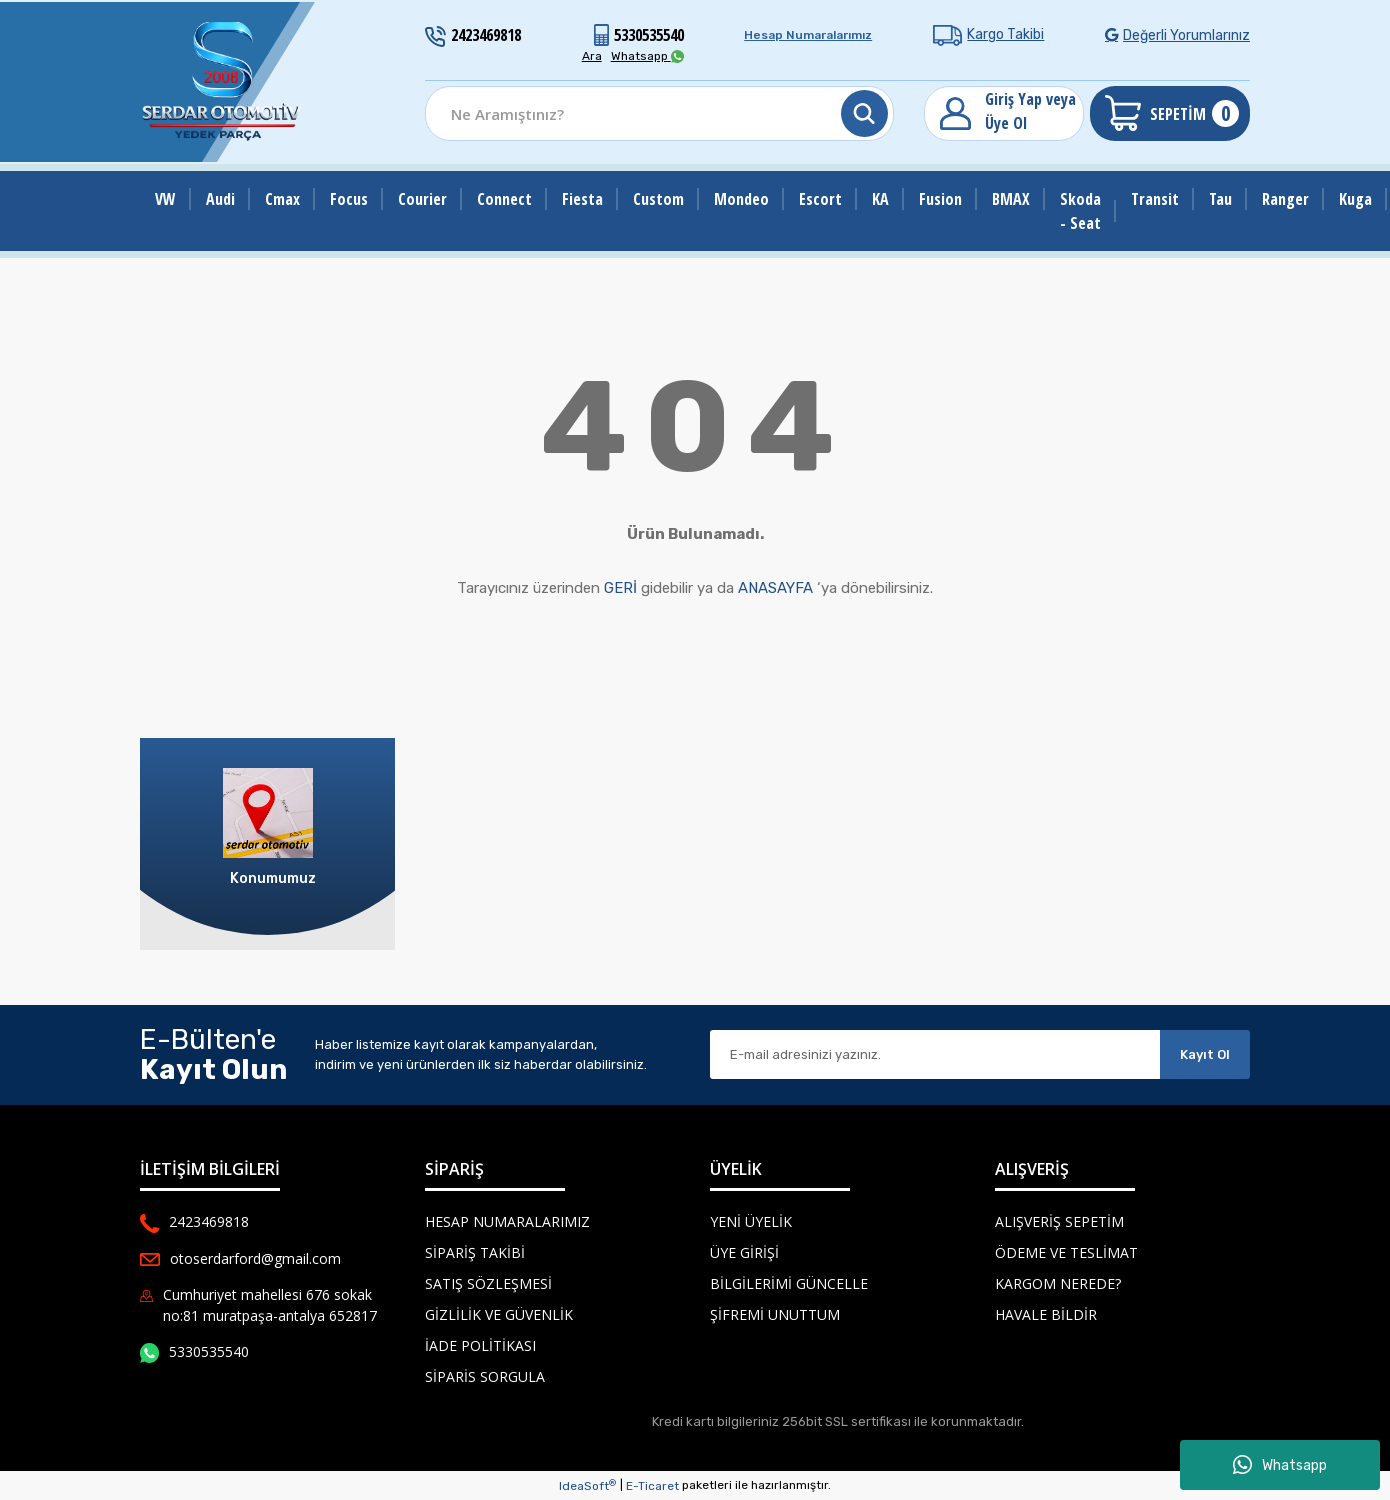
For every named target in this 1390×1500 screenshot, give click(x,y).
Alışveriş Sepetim (1059, 1221)
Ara (592, 56)
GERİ (620, 588)
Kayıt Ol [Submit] (1205, 1054)
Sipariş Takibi (475, 1252)
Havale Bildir (1046, 1314)
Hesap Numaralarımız (808, 35)
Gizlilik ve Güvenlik (499, 1314)
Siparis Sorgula (485, 1376)
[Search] (659, 113)
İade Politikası (480, 1345)
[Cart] (1170, 113)
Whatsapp (1280, 1465)
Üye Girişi (744, 1252)
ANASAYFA (775, 588)
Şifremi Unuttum (775, 1314)
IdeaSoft (587, 1486)
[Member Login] (1004, 113)
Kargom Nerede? (1058, 1283)
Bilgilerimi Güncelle (789, 1283)
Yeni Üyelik (751, 1221)
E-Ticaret (652, 1486)
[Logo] (222, 82)
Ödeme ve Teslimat (1066, 1252)
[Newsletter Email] (935, 1054)
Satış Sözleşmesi (488, 1283)
